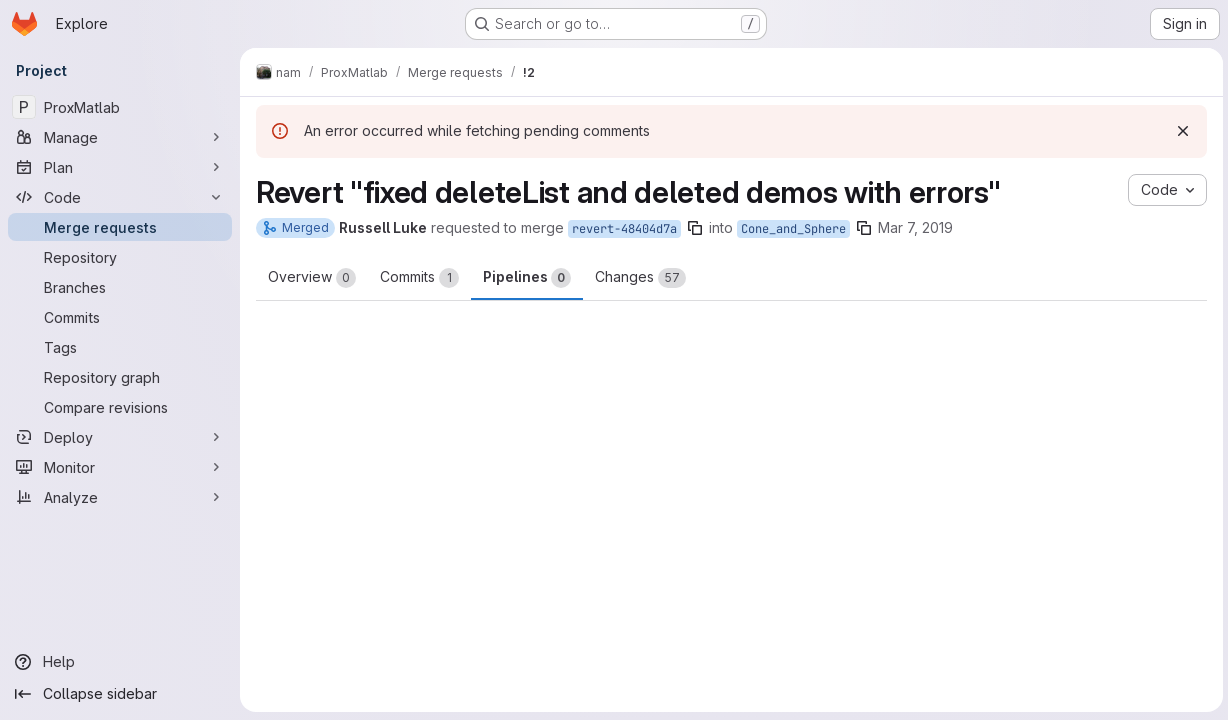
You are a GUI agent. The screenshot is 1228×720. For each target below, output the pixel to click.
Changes (640, 278)
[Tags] (120, 347)
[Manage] (120, 137)
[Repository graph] (120, 377)
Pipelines (527, 278)
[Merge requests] (120, 227)
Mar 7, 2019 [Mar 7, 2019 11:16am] (915, 227)
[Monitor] (120, 467)
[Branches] (120, 287)
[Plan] (120, 167)
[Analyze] (120, 497)
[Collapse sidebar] (120, 694)
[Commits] (120, 317)
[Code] (120, 197)
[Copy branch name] (695, 228)
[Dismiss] (1180, 131)
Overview (312, 278)
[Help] (120, 662)
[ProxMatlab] (120, 107)
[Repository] (120, 257)
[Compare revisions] (120, 407)
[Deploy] (120, 437)
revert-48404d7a (624, 229)
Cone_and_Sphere (793, 229)
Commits (419, 278)
